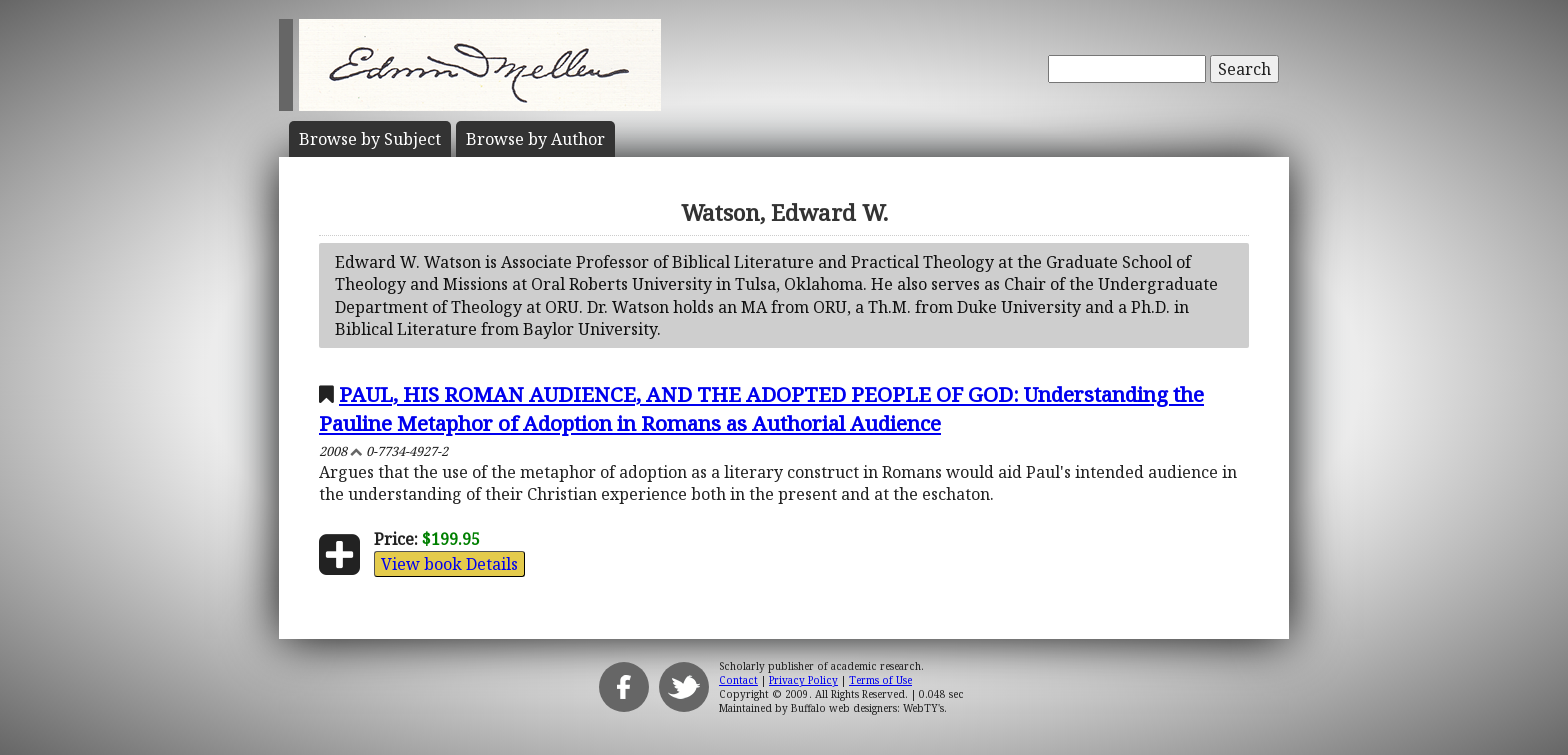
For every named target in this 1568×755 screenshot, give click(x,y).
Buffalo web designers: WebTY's (867, 708)
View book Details (449, 564)
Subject (370, 139)
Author (535, 139)
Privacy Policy (803, 680)
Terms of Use (880, 680)
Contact (738, 680)
